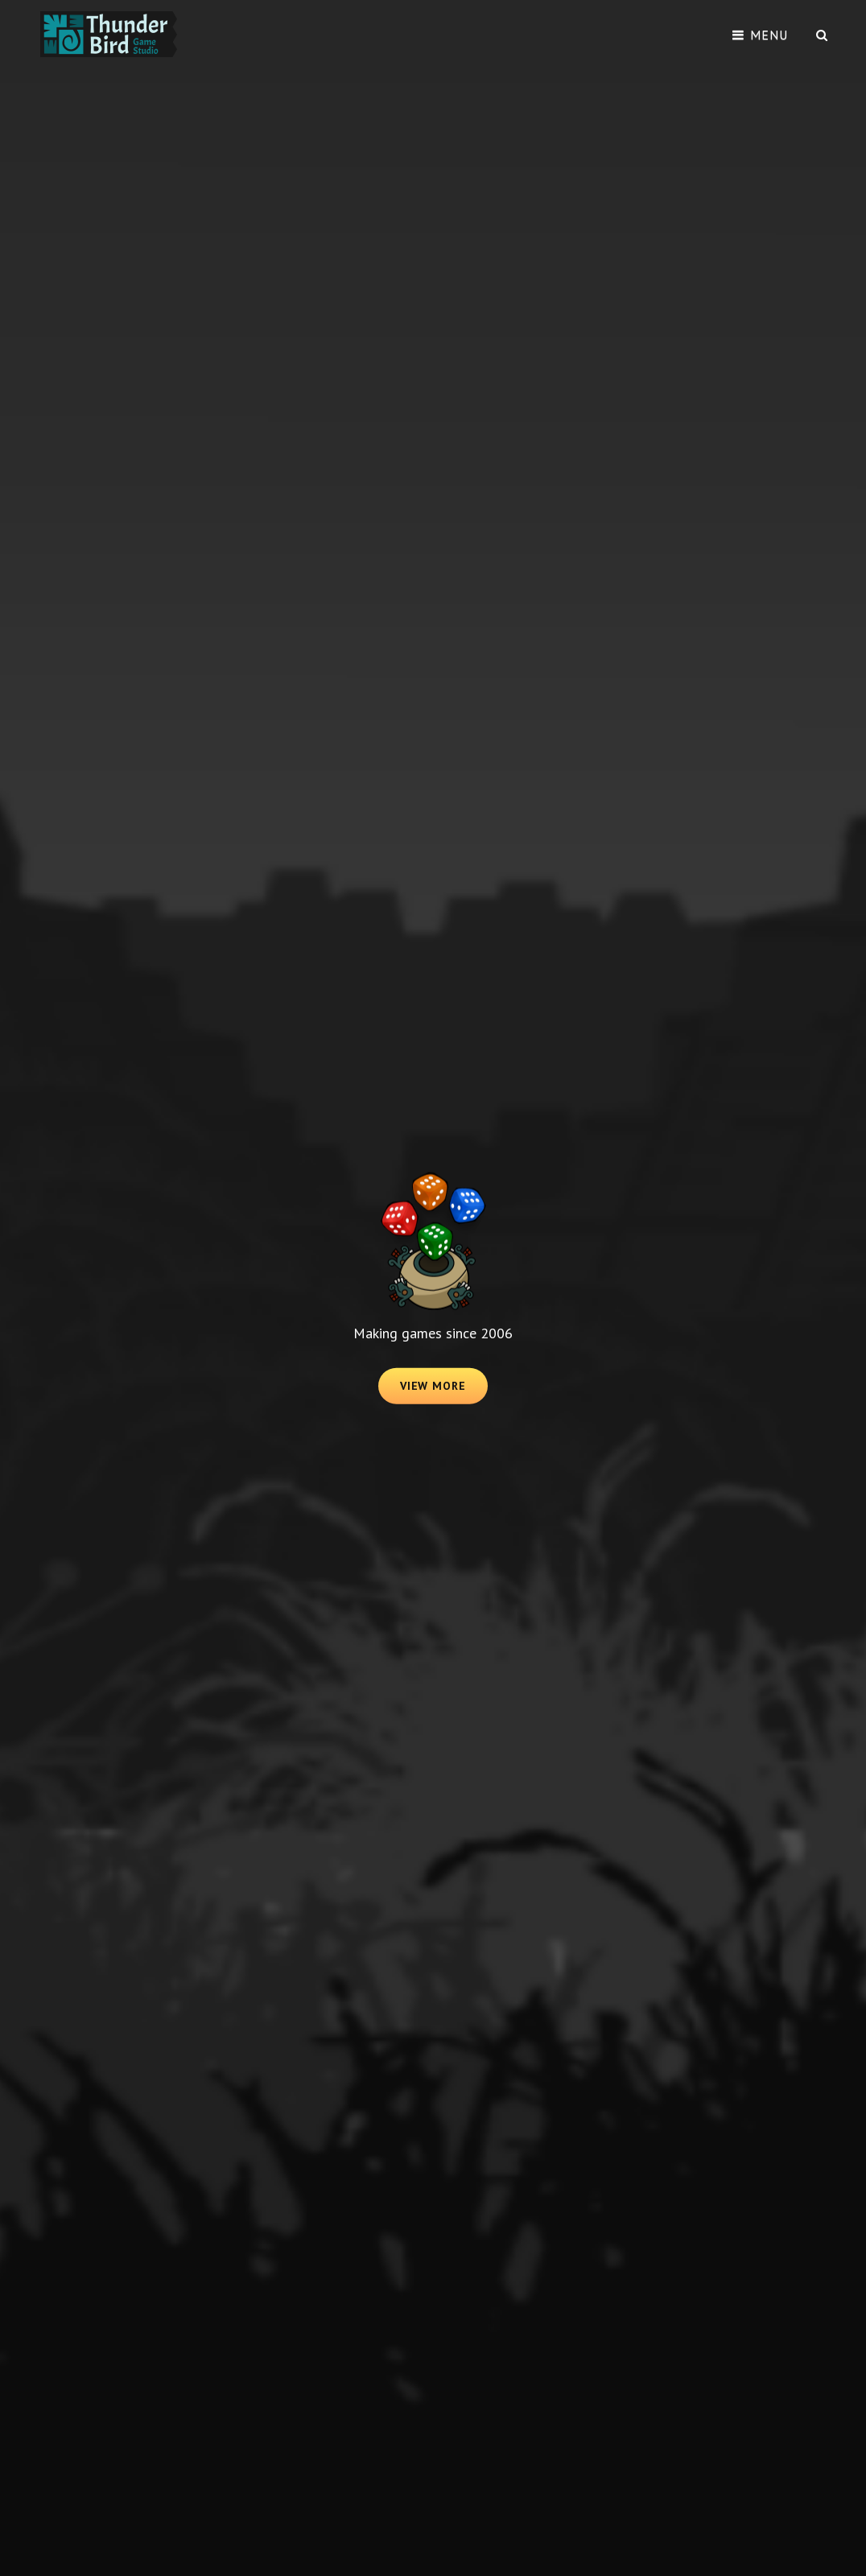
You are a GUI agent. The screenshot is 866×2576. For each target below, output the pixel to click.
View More (444, 1391)
